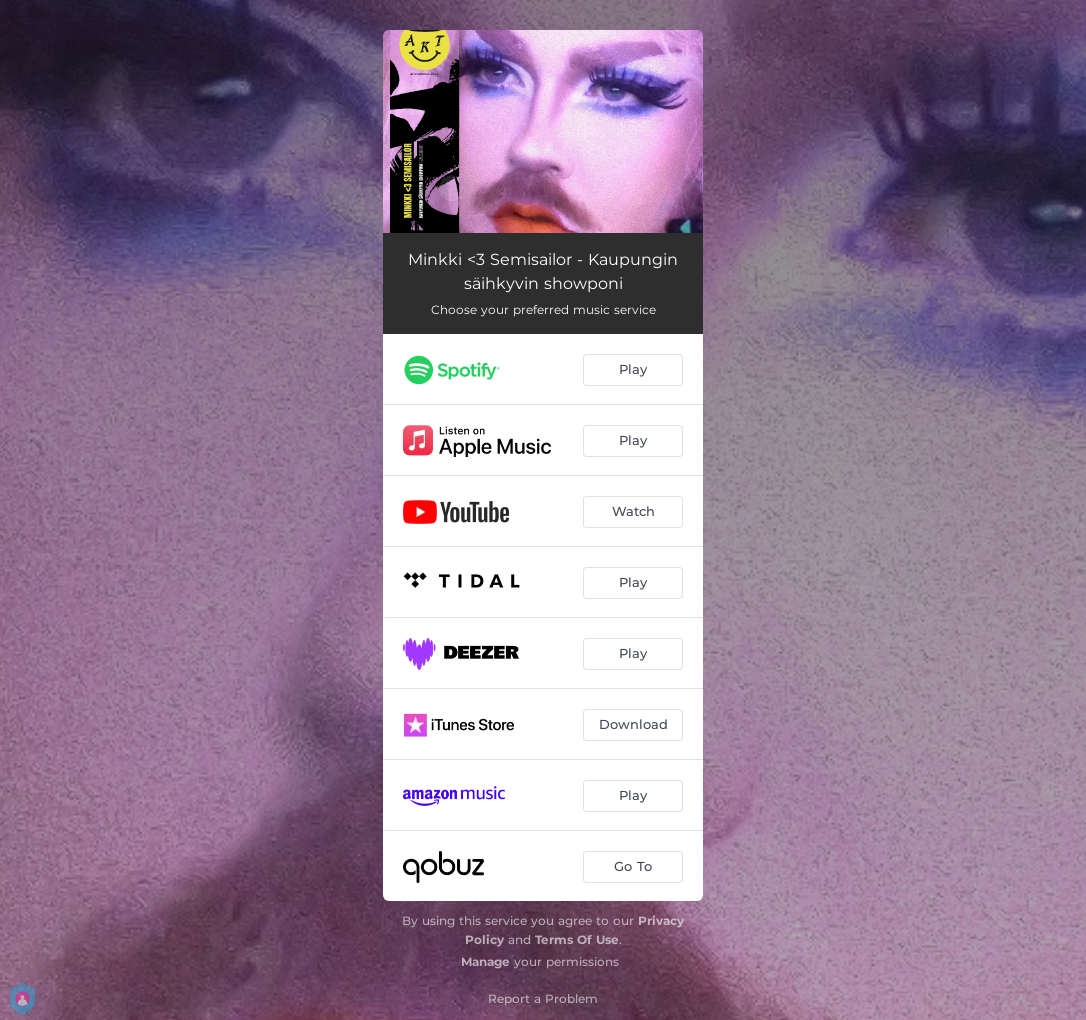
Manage (485, 961)
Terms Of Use (577, 939)
